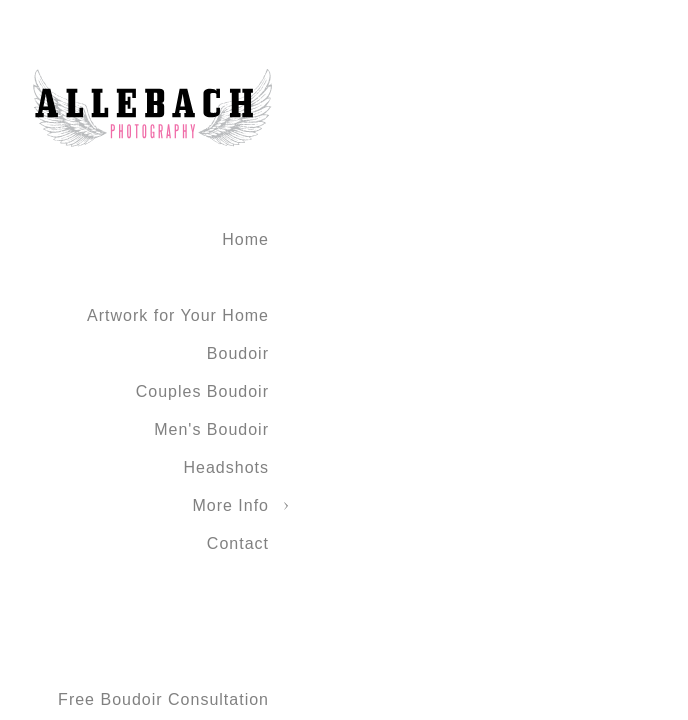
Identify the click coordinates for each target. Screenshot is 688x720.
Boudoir (238, 353)
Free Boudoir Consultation (163, 699)
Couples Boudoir (202, 391)
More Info (230, 505)
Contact (238, 543)
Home (245, 239)
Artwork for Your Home (178, 315)
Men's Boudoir (211, 429)
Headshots (227, 467)
